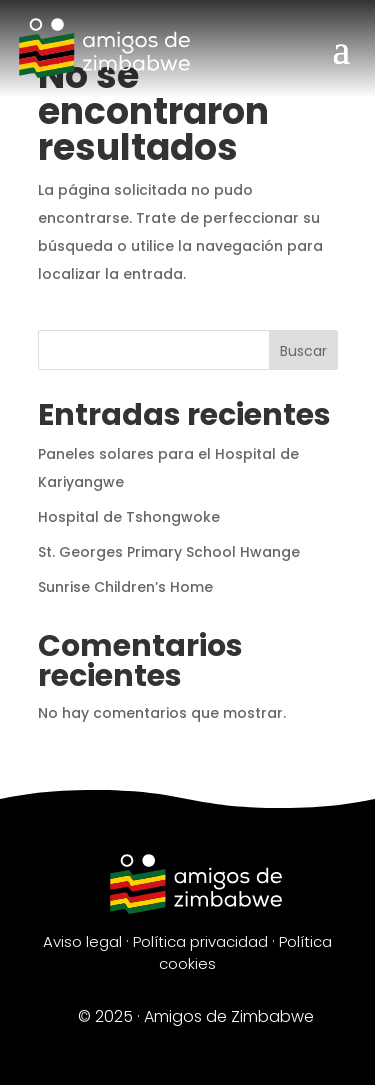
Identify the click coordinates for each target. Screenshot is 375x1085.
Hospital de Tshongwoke (129, 517)
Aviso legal (82, 941)
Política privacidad (200, 941)
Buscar (303, 351)
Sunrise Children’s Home (125, 587)
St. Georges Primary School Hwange (169, 552)
